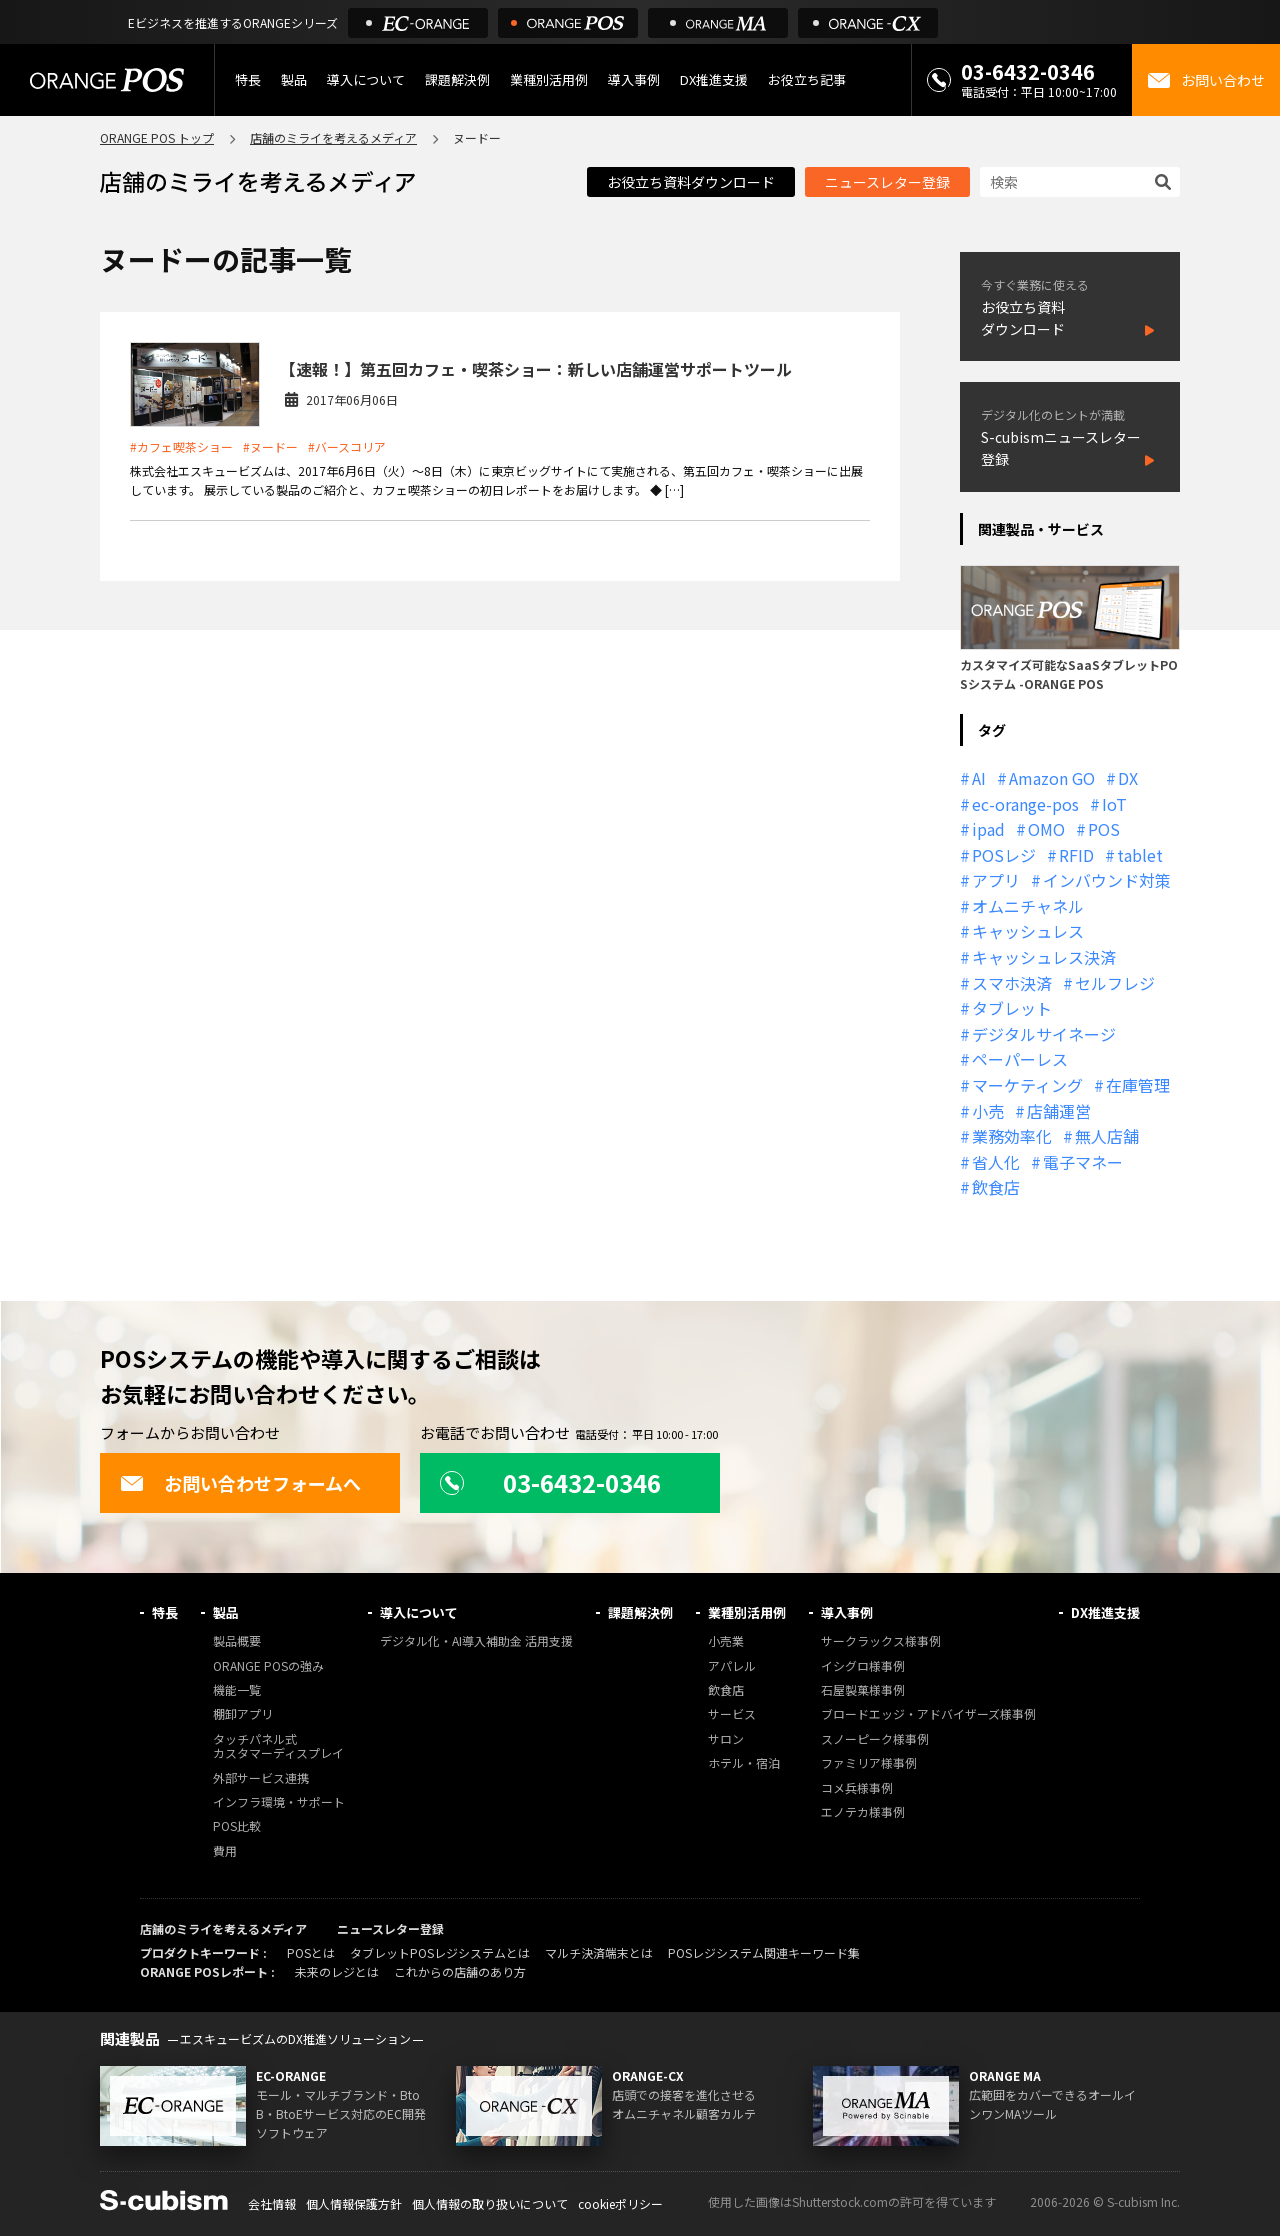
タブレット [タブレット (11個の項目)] (1012, 1008)
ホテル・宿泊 (744, 1763)
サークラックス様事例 (881, 1641)
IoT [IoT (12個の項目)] (1114, 804)
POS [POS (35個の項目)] (1104, 829)
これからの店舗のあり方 (460, 1971)
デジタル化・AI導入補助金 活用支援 (476, 1641)
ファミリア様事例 (869, 1763)
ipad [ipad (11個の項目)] (988, 829)
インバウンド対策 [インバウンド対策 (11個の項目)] (1107, 880)
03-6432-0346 (1028, 71)
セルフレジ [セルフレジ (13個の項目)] (1115, 983)
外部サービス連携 (261, 1778)
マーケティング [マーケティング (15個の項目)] (1027, 1085)
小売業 (726, 1641)
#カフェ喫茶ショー (181, 446)
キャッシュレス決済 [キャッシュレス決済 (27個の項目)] (1044, 957)
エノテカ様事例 (863, 1812)
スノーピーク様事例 (875, 1739)
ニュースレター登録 (887, 182)
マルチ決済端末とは (599, 1952)
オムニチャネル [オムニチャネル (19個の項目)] (1028, 906)
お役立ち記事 (807, 79)
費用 (225, 1851)
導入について (366, 79)
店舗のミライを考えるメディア (333, 137)
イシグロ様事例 (863, 1666)
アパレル (732, 1666)
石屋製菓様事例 (863, 1690)
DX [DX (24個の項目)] (1128, 778)
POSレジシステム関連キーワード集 (764, 1952)
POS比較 (237, 1826)
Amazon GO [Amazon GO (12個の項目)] (1052, 778)
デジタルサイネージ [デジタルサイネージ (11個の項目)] (1044, 1034)
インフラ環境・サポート (279, 1802)
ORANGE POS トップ (157, 137)
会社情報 (272, 2203)
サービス (732, 1714)
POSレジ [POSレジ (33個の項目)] (1004, 855)
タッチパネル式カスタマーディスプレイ (278, 1746)
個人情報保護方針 (354, 2203)
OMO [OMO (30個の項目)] (1046, 829)
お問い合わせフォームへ (240, 1483)
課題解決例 (457, 79)
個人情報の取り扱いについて (490, 2203)
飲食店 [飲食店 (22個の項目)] (996, 1187)
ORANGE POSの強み (268, 1666)
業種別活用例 (549, 79)
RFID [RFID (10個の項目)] (1076, 855)
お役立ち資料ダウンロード (691, 182)
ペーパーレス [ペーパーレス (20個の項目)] (1020, 1059)
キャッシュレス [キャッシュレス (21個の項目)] (1028, 931)
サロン (726, 1739)
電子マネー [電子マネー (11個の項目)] (1083, 1162)
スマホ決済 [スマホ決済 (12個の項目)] (1012, 983)
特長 (248, 79)
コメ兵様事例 (857, 1788)
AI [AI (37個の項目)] (979, 778)
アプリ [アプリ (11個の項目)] (996, 880)
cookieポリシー (620, 2203)
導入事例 (634, 79)
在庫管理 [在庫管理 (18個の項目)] (1138, 1085)
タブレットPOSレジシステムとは (440, 1952)
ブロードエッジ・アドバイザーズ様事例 (928, 1714)
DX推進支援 (714, 79)
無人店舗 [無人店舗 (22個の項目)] (1107, 1136)
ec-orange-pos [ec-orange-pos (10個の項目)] (1025, 804)
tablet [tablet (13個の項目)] (1140, 855)
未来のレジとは (337, 1971)
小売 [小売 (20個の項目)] (988, 1111)
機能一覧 (237, 1690)
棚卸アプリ (243, 1714)
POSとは (311, 1952)
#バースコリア (347, 446)
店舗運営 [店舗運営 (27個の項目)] (1059, 1111)
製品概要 (237, 1641)
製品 (294, 79)
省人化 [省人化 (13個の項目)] (996, 1162)
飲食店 (726, 1690)
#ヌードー (270, 446)
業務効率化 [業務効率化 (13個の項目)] (1012, 1136)
